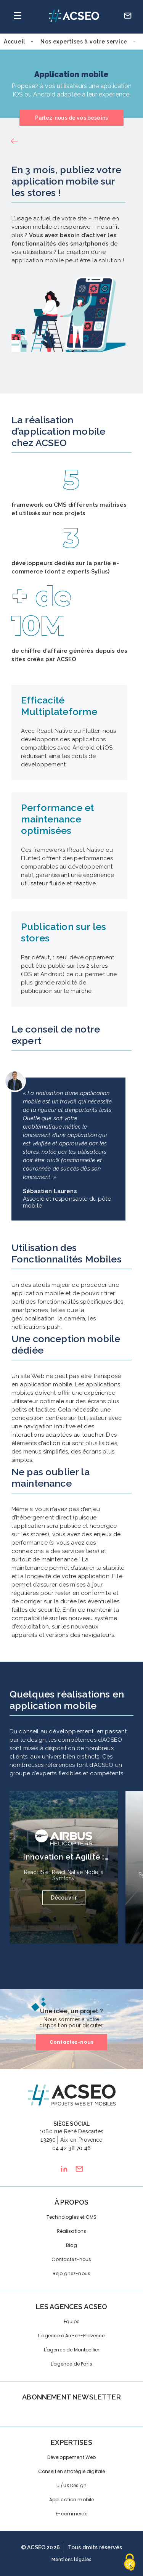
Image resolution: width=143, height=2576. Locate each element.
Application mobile (71, 2499)
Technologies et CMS (71, 2217)
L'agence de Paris (71, 2364)
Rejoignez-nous (71, 2273)
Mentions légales (71, 2559)
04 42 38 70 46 (71, 2148)
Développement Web (71, 2457)
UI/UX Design (71, 2485)
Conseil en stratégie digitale (71, 2471)
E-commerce (71, 2513)
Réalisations (72, 2231)
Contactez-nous (71, 2042)
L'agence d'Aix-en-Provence (71, 2335)
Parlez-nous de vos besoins (71, 118)
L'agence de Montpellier (72, 2349)
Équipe (72, 2321)
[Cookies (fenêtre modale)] (129, 2563)
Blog (71, 2245)
